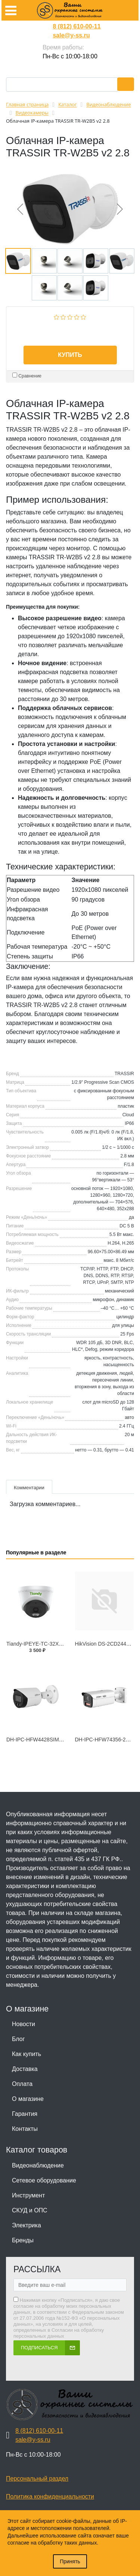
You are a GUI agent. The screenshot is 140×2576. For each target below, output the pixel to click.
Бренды (23, 2240)
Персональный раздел (37, 2478)
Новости (23, 2024)
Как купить (26, 2054)
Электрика (26, 2225)
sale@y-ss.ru (71, 35)
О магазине (28, 2099)
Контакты (25, 2129)
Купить (70, 355)
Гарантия (24, 2114)
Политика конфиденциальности (50, 2496)
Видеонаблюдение (38, 2165)
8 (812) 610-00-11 (76, 26)
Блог (18, 2039)
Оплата (22, 2084)
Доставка (25, 2069)
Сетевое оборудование (44, 2180)
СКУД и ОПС (29, 2210)
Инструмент (28, 2195)
